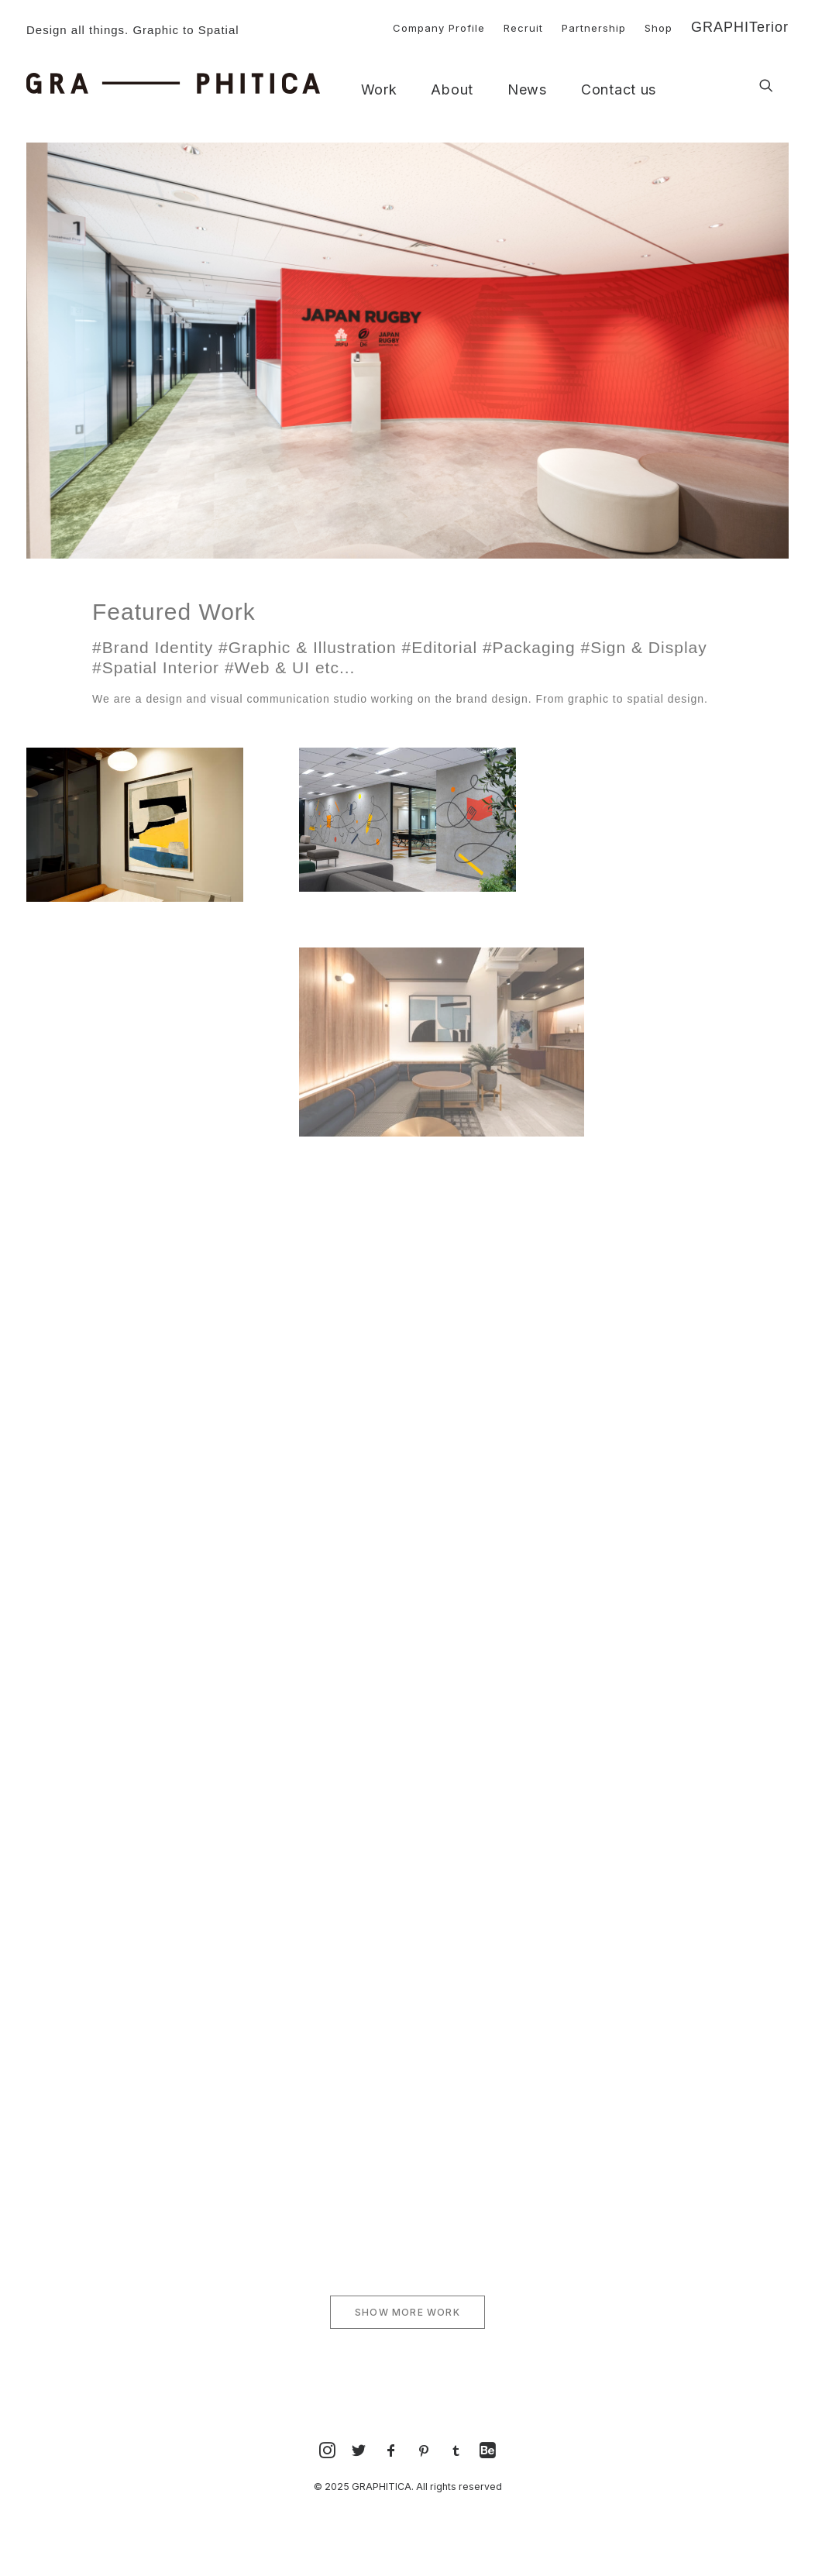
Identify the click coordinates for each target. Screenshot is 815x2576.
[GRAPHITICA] (173, 83)
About (452, 90)
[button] (766, 85)
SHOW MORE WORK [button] (407, 2312)
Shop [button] (658, 28)
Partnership (594, 28)
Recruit (523, 28)
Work (379, 90)
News (527, 90)
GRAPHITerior (740, 27)
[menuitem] (431, 26)
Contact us (618, 90)
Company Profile (439, 28)
